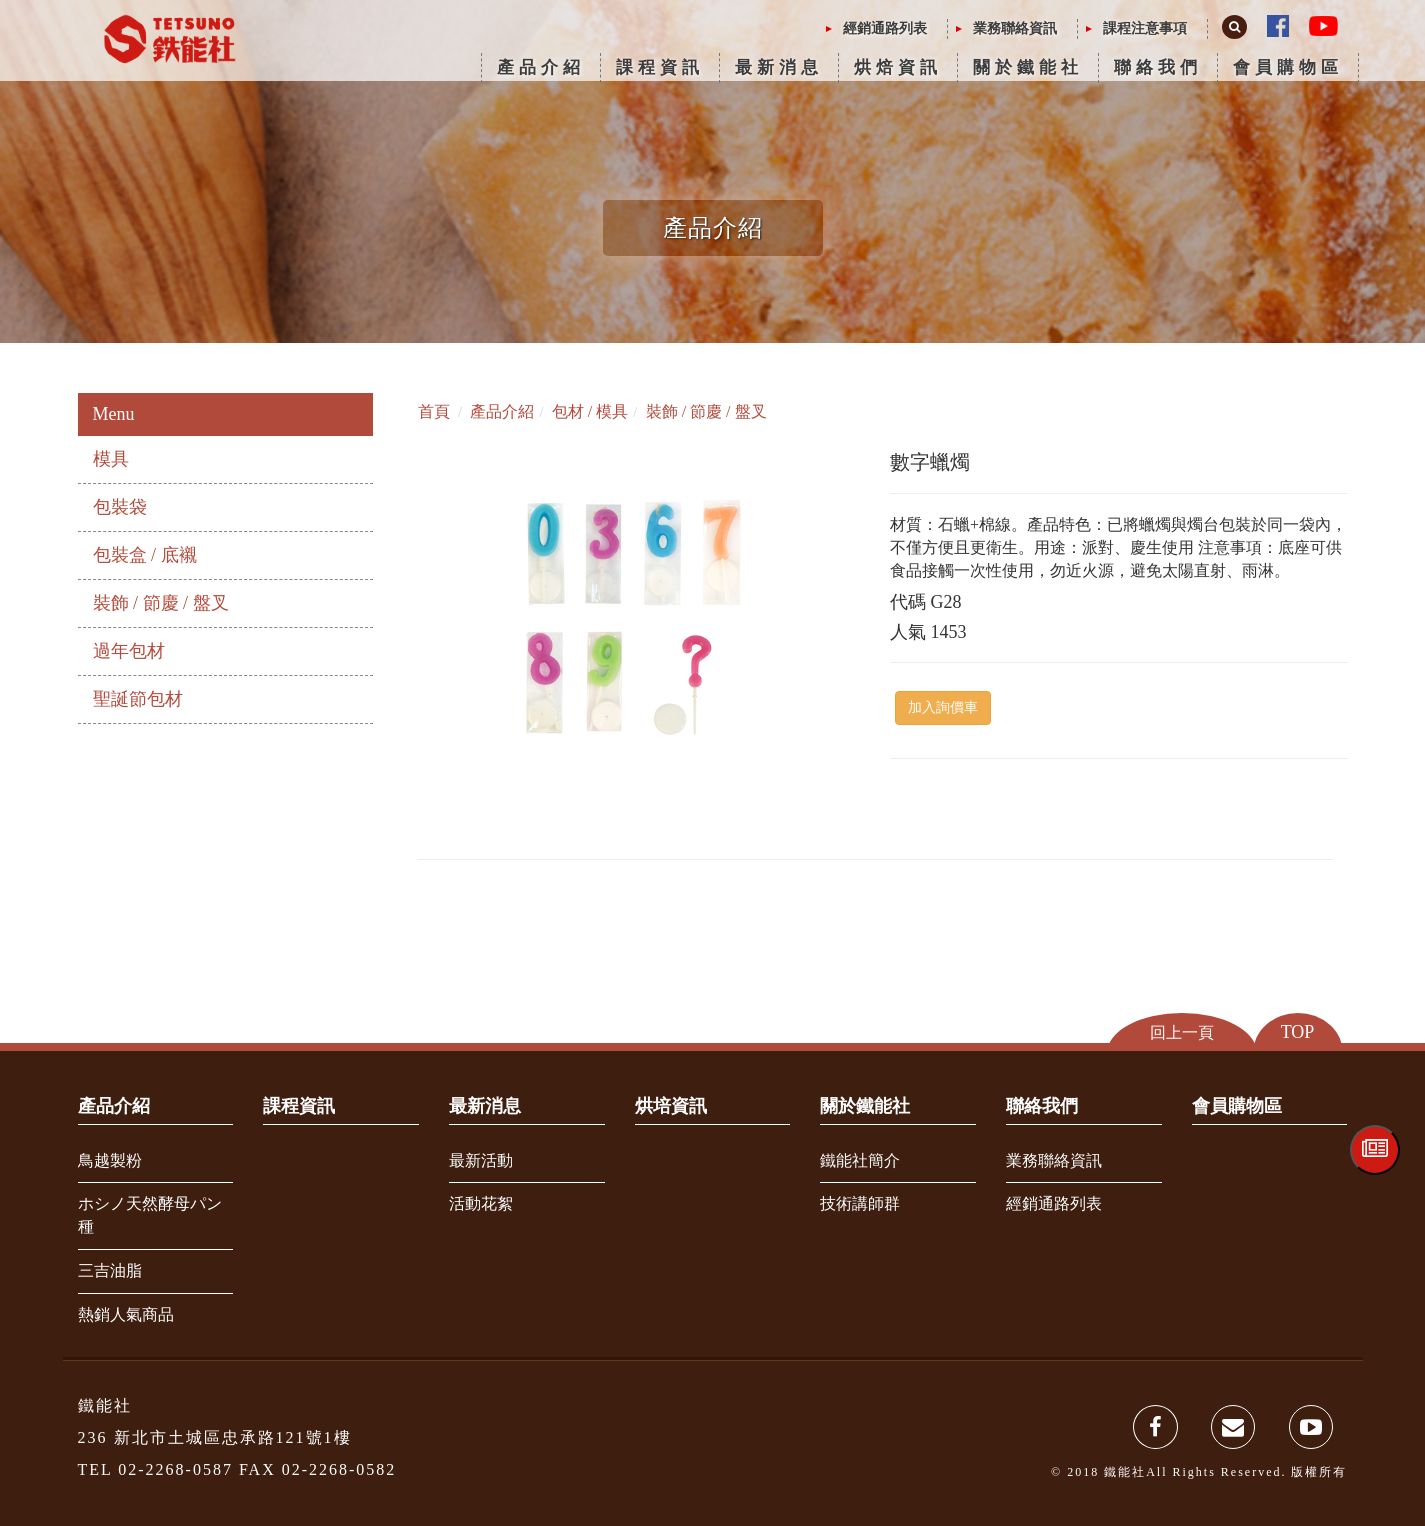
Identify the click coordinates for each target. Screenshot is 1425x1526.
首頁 (434, 411)
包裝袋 (120, 507)
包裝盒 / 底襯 (145, 555)
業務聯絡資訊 (1015, 28)
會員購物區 (1288, 67)
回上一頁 (1182, 1032)
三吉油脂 (110, 1270)
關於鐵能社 (1028, 67)
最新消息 (779, 67)
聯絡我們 (1158, 67)
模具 (111, 459)
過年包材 (129, 651)
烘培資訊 (671, 1106)
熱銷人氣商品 (126, 1314)
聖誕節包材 (138, 699)
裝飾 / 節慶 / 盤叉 (161, 603)
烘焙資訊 (898, 67)
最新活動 (481, 1160)
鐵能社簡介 (860, 1160)
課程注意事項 (1145, 28)
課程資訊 (660, 67)
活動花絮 (481, 1203)
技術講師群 (860, 1203)
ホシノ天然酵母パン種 (150, 1215)
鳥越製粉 (110, 1160)
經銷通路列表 (885, 28)
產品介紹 (541, 67)
